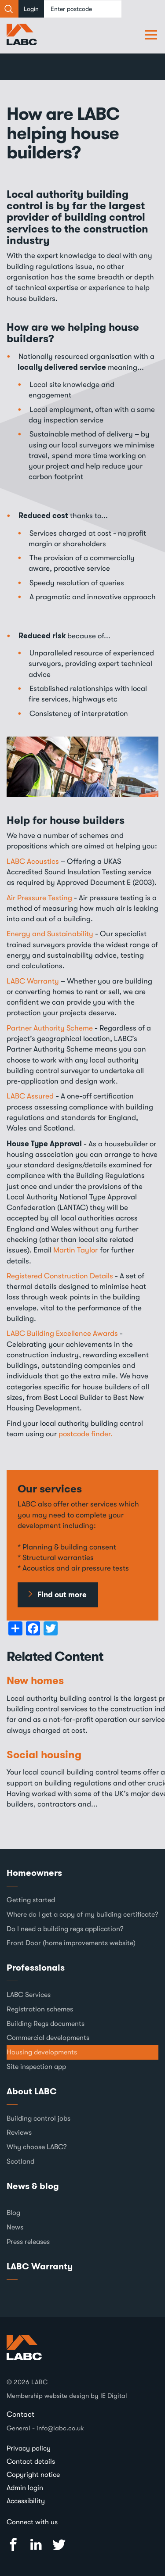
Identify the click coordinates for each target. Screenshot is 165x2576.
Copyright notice (33, 2475)
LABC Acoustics (33, 861)
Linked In (36, 2544)
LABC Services (29, 1995)
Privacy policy (29, 2448)
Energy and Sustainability (50, 934)
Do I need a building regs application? (65, 1929)
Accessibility (26, 2501)
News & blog (33, 2186)
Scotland (20, 2161)
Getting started (31, 1900)
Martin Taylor (75, 1250)
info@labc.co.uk (60, 2428)
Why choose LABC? (37, 2147)
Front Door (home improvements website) (71, 1943)
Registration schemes (40, 2009)
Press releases (28, 2242)
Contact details (31, 2461)
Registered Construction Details (60, 1276)
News (15, 2227)
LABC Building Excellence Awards (62, 1333)
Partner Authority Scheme (50, 1028)
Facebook (13, 2544)
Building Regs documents (45, 2024)
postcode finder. (86, 1434)
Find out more (62, 1594)
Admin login (25, 2488)
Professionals (36, 1967)
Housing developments (42, 2052)
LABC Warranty (33, 981)
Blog (13, 2213)
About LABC (32, 2091)
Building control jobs (38, 2118)
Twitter (59, 2544)
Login (31, 8)
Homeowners (34, 1873)
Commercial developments (48, 2038)
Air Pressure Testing (39, 898)
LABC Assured (30, 1096)
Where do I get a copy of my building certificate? (82, 1914)
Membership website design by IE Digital (67, 2396)
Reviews (19, 2132)
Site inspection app (36, 2067)
